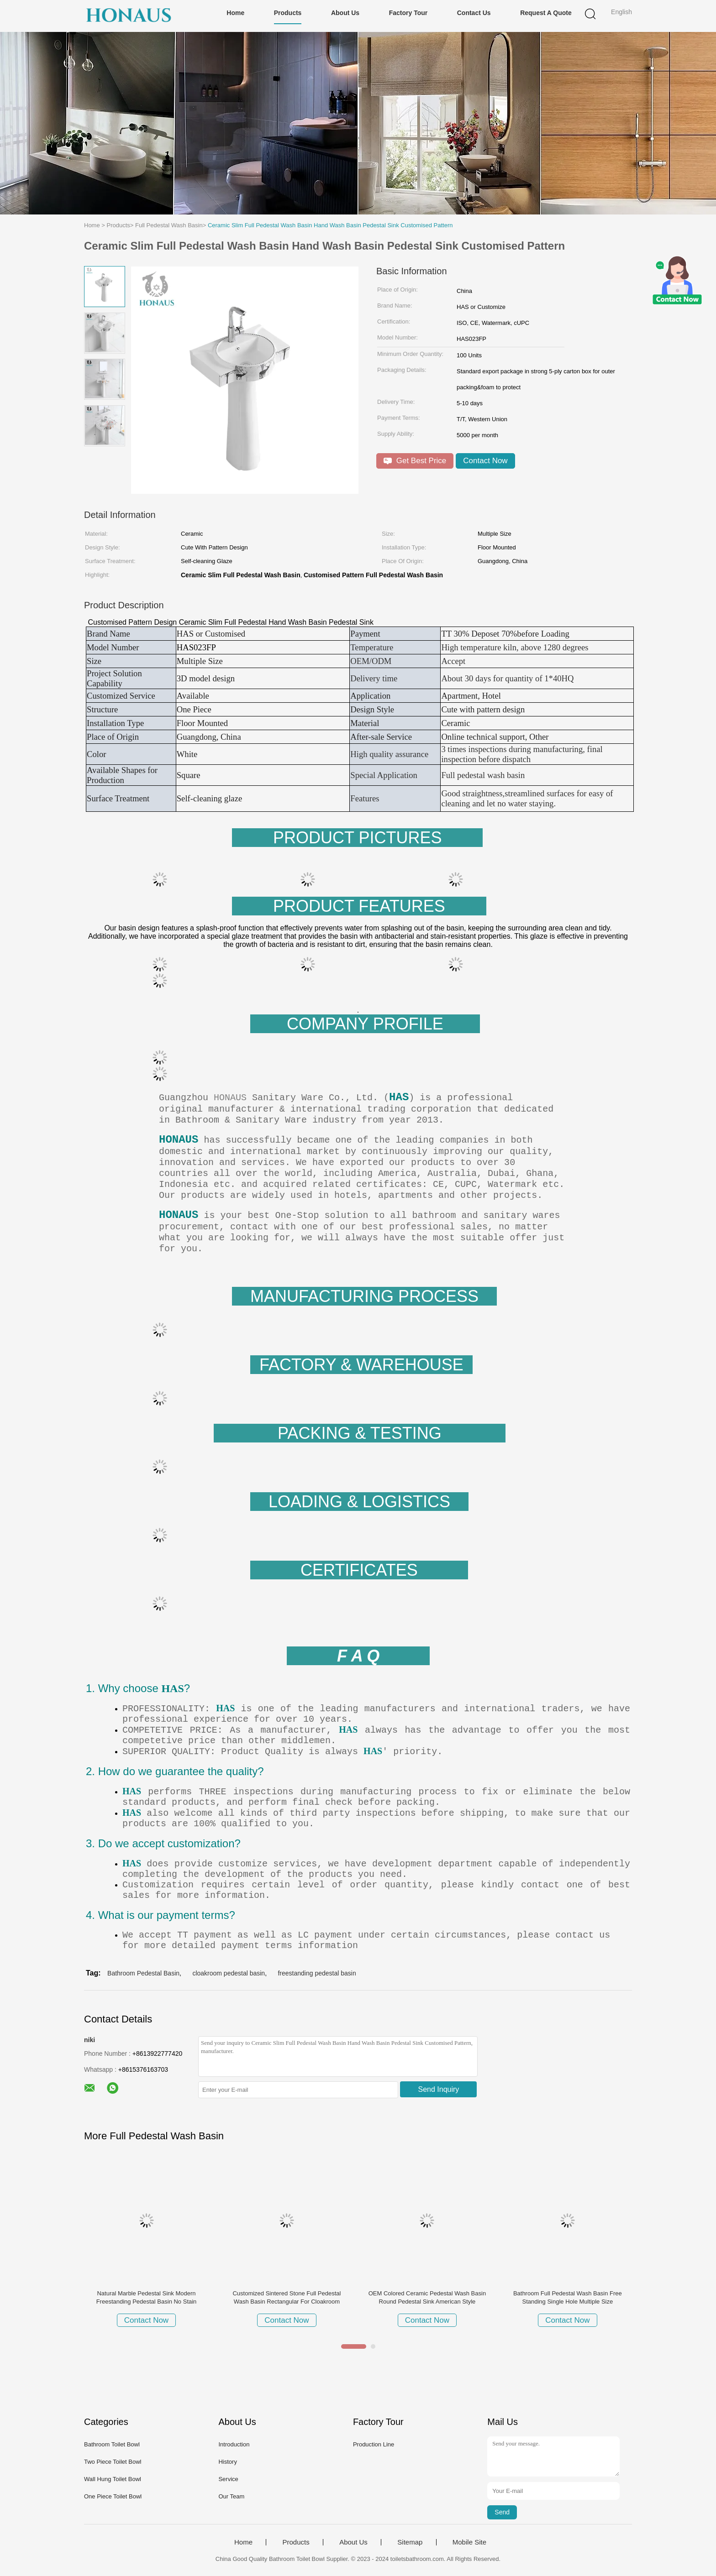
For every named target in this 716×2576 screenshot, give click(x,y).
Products (288, 12)
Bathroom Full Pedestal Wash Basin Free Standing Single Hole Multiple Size (567, 2297)
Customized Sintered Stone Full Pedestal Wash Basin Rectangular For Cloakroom (286, 2297)
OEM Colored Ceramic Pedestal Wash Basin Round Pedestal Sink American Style (427, 2297)
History (227, 2461)
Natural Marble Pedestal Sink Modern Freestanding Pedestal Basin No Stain (146, 2297)
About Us (345, 12)
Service (228, 2479)
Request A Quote (546, 12)
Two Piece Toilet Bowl (113, 2461)
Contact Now (485, 460)
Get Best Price (415, 460)
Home (235, 12)
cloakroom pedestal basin (228, 1973)
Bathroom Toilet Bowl (112, 2444)
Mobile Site (469, 2542)
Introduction (233, 2444)
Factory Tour (408, 12)
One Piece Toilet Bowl (113, 2496)
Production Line (373, 2444)
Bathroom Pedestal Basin (143, 1973)
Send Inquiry (438, 2089)
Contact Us (474, 12)
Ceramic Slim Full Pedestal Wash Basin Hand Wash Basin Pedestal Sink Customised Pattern (330, 225)
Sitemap (409, 2542)
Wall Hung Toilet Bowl (112, 2479)
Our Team (231, 2496)
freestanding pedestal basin (317, 1973)
